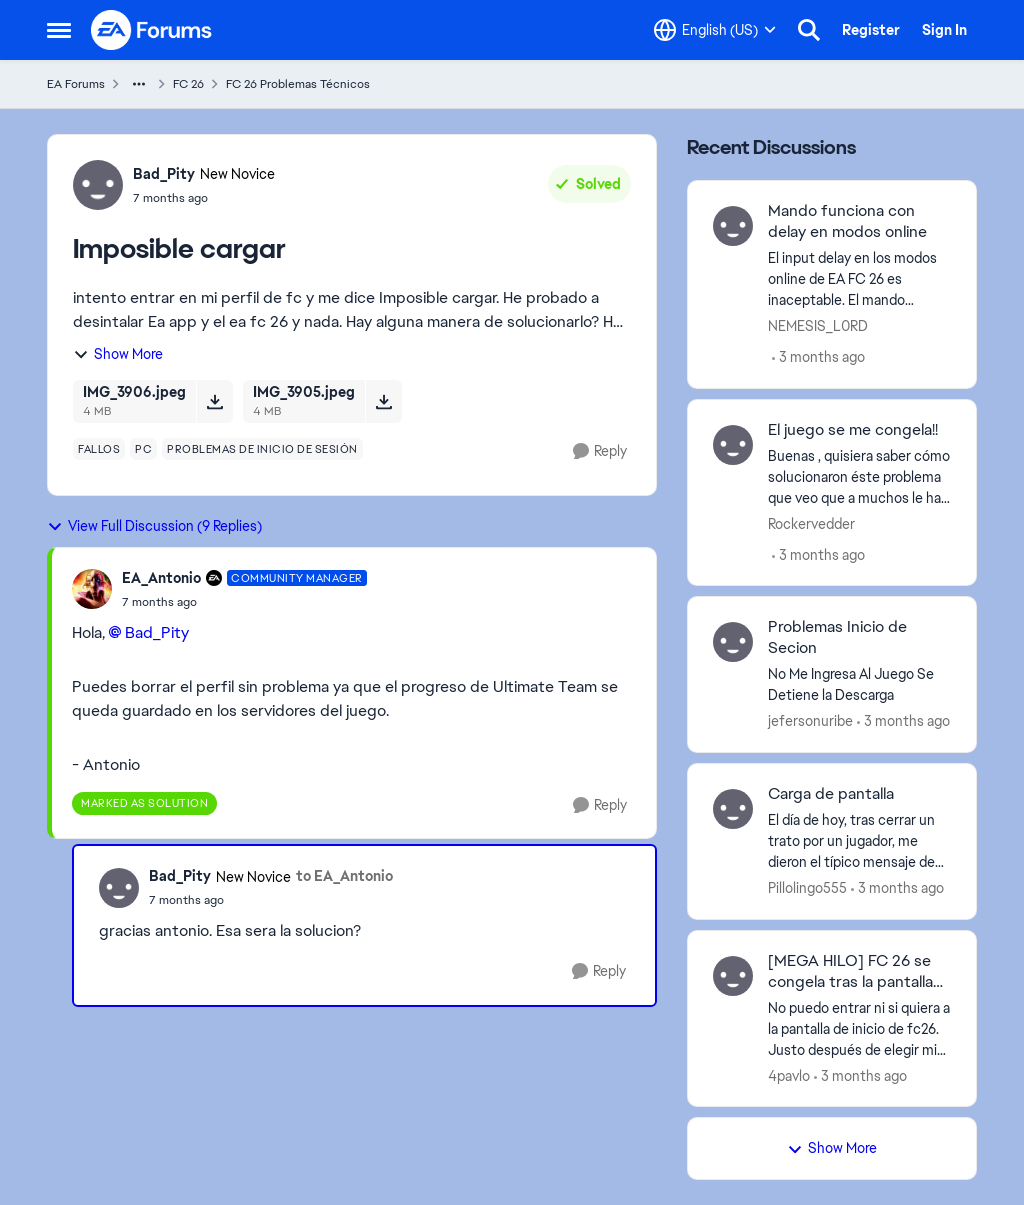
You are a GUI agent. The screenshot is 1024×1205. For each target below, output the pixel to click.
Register (871, 30)
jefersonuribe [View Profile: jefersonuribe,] (810, 721)
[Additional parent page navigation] (139, 84)
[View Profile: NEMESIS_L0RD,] (733, 226)
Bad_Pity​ (157, 632)
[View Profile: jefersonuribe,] (733, 642)
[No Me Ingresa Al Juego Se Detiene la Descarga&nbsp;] (859, 685)
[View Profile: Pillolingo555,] (733, 809)
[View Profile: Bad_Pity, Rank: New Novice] (98, 185)
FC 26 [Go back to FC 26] (188, 84)
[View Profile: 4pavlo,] (733, 976)
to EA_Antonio (344, 876)
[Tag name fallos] (99, 449)
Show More (118, 354)
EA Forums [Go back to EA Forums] (76, 84)
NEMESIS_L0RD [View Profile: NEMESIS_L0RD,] (818, 326)
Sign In (944, 30)
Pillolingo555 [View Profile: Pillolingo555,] (807, 888)
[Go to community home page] (152, 30)
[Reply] (600, 451)
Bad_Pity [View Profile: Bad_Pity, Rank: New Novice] (164, 174)
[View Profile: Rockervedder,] (733, 445)
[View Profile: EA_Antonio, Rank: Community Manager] (92, 589)
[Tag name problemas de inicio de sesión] (262, 449)
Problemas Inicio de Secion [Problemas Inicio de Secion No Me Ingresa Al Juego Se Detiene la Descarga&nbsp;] (837, 637)
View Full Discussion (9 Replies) (154, 526)
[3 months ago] (818, 357)
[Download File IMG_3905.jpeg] (383, 401)
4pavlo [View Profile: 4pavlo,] (789, 1075)
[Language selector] (715, 30)
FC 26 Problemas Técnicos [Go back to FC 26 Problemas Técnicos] (298, 84)
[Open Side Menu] (59, 30)
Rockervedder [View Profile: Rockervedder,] (811, 523)
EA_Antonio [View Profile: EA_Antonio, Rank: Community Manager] (161, 578)
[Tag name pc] (143, 449)
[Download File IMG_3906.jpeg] (214, 401)
